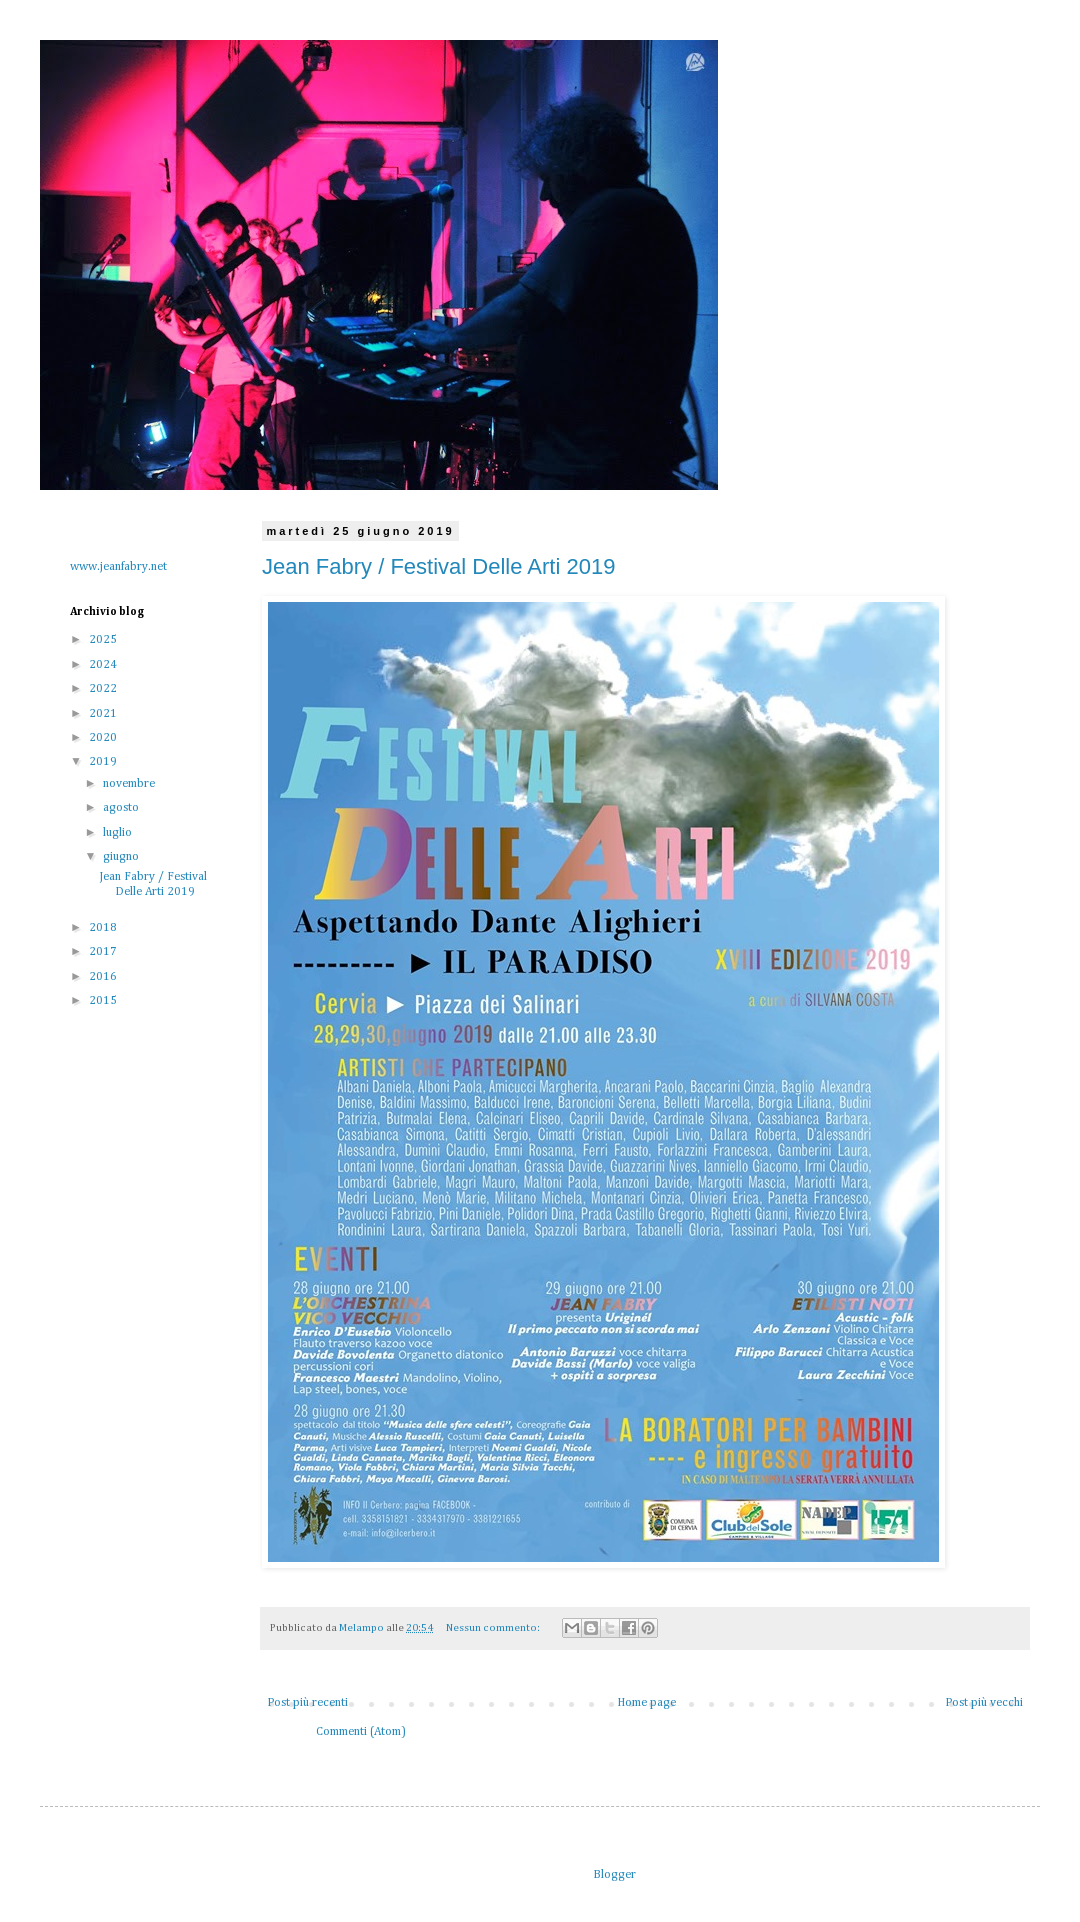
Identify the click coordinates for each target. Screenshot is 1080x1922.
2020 (104, 738)
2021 (104, 714)
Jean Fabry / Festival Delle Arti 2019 (438, 566)
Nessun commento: (494, 1628)
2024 (104, 665)
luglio (119, 833)
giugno (122, 857)
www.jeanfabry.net (118, 567)
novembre (130, 784)
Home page (646, 1703)
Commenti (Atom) (361, 1732)
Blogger (614, 1875)
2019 (104, 762)
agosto (122, 808)
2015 (104, 1001)
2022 (104, 689)
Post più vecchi (984, 1703)
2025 (104, 640)
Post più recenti (307, 1703)
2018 (104, 928)
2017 (104, 952)
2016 (104, 977)
